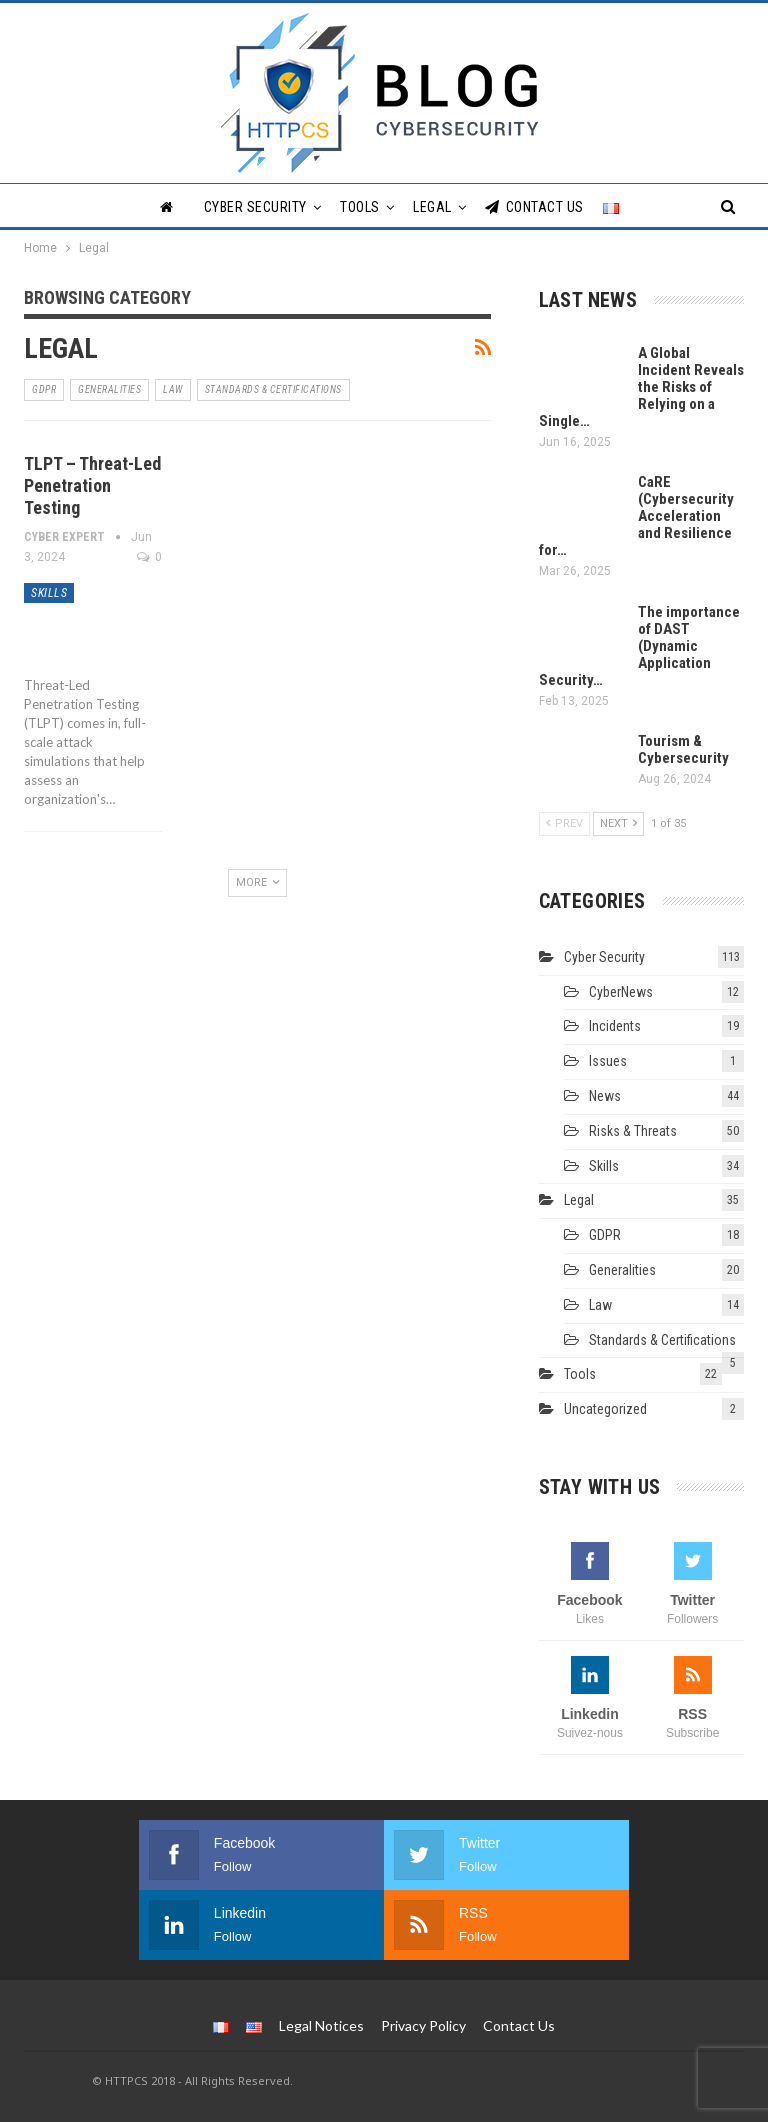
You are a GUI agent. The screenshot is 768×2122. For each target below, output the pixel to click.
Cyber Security (255, 207)
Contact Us (534, 207)
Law (173, 389)
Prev (564, 823)
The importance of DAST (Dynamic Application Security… (639, 646)
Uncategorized (605, 1409)
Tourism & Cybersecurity (683, 749)
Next (618, 823)
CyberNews (621, 992)
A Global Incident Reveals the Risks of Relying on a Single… (641, 387)
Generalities (109, 389)
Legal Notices (321, 2025)
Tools (360, 207)
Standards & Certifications (273, 389)
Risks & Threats (633, 1131)
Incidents (615, 1026)
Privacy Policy (423, 2025)
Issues (608, 1061)
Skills (49, 593)
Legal (432, 207)
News (605, 1096)
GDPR (44, 389)
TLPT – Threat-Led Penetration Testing (92, 485)
